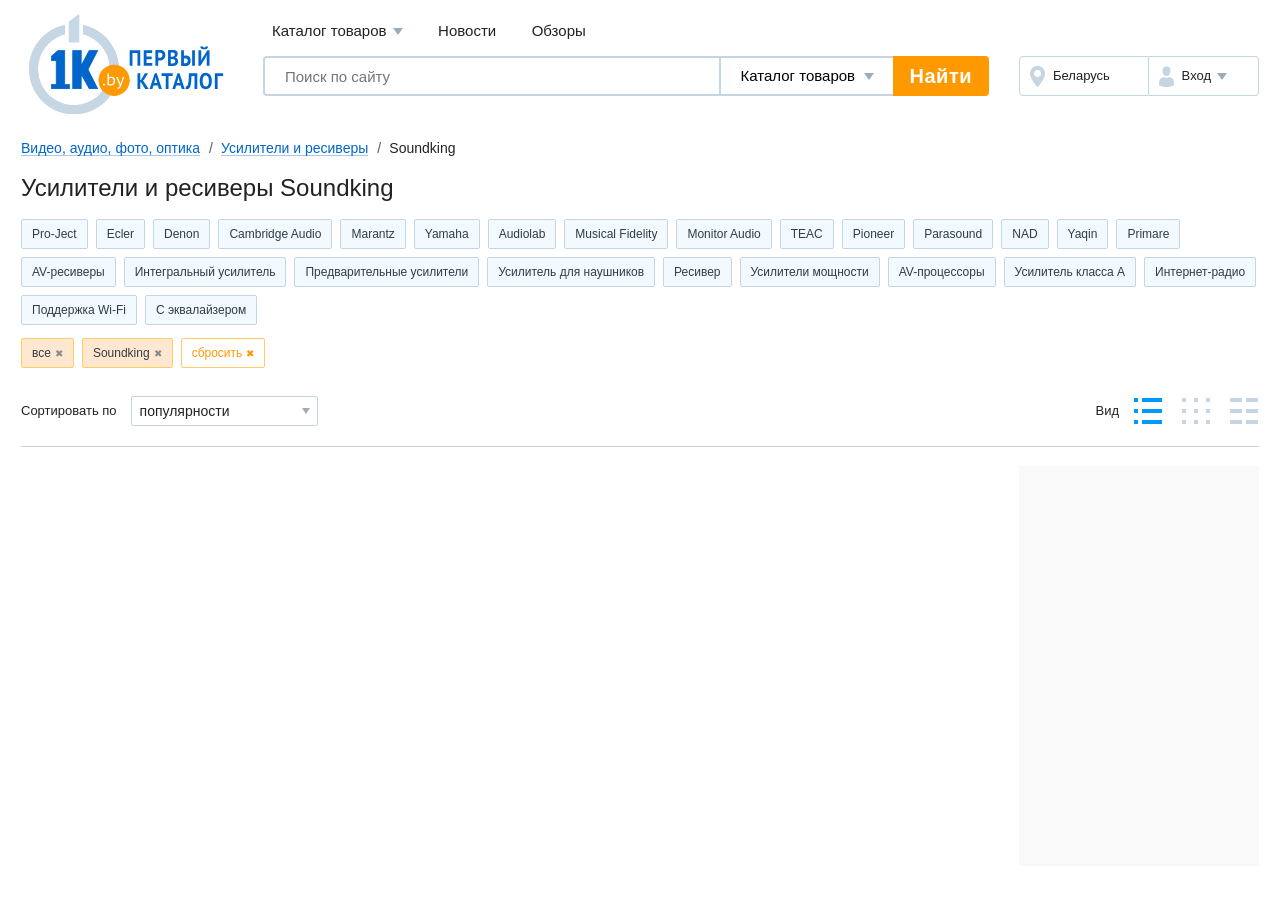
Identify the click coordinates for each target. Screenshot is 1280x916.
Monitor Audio (723, 234)
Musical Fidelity (616, 234)
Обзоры (559, 30)
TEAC (807, 234)
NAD (1024, 234)
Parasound (953, 234)
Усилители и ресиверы (294, 148)
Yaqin (1083, 234)
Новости (467, 30)
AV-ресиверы (68, 272)
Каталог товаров (337, 31)
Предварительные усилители (386, 272)
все (41, 353)
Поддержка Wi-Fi (79, 310)
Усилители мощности (810, 272)
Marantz (372, 234)
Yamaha (447, 234)
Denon (181, 234)
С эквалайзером (201, 310)
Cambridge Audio (275, 234)
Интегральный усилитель (205, 272)
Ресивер (697, 272)
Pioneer (873, 234)
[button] (1203, 76)
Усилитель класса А (1070, 272)
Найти (941, 76)
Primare (1148, 234)
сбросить (217, 353)
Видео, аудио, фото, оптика (110, 148)
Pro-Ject (54, 234)
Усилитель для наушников (571, 272)
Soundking (121, 353)
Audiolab (522, 234)
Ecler (120, 234)
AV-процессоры (942, 272)
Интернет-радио (1200, 272)
